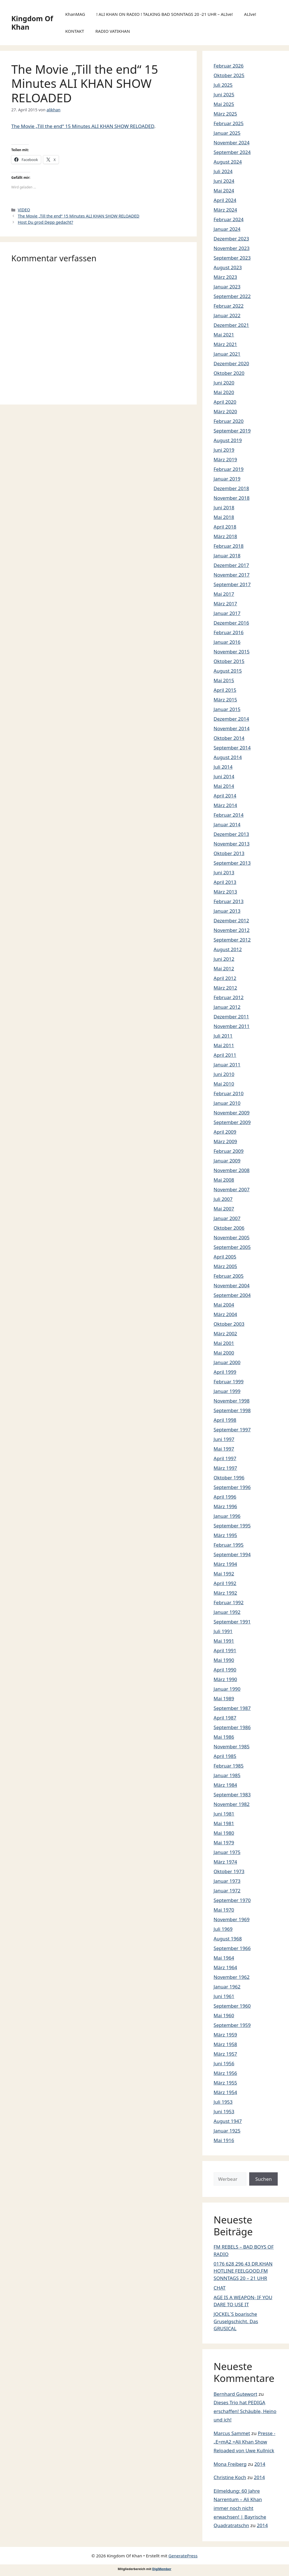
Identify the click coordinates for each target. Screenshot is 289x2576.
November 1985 (231, 1746)
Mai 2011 (224, 1045)
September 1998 (232, 1410)
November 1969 (231, 1919)
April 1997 (225, 1458)
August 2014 (228, 757)
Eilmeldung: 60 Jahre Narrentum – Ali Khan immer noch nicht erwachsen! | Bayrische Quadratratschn (240, 2508)
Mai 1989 (224, 1698)
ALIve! (250, 14)
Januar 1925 (227, 2130)
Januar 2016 (227, 642)
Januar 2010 (227, 1103)
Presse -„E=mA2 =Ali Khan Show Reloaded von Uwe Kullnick (244, 2442)
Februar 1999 (229, 1381)
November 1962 (231, 1977)
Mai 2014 (224, 786)
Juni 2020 (224, 382)
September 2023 (232, 258)
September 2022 (232, 296)
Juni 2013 (224, 872)
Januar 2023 (227, 286)
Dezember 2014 (231, 719)
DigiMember (161, 2569)
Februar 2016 (229, 632)
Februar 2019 (229, 469)
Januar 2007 (227, 1218)
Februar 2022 (229, 306)
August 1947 (228, 2121)
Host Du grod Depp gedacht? (45, 222)
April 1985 (225, 1756)
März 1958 (225, 2044)
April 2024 (225, 200)
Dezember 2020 (231, 363)
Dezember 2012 (231, 920)
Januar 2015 (227, 709)
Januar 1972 (227, 1890)
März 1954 (225, 2092)
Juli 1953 (223, 2102)
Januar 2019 (227, 478)
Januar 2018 (227, 555)
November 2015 (231, 651)
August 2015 (228, 671)
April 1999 (225, 1372)
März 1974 (225, 1861)
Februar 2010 (229, 1093)
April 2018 (225, 526)
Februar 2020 (229, 421)
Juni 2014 (224, 776)
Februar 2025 (229, 123)
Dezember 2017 (231, 565)
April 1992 (225, 1583)
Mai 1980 (224, 1833)
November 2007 (231, 1189)
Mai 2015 (224, 680)
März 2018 (225, 536)
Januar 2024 (227, 229)
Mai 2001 (224, 1343)
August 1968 (228, 1938)
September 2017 (232, 584)
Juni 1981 (224, 1813)
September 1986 (232, 1727)
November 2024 (231, 142)
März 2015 (225, 699)
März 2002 (225, 1333)
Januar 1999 (227, 1391)
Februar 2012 (229, 997)
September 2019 (232, 430)
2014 (259, 2464)
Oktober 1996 (229, 1477)
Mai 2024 (224, 190)
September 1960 (232, 2006)
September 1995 (232, 1525)
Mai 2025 (224, 104)
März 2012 (225, 987)
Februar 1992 (229, 1602)
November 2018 (231, 498)
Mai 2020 (224, 392)
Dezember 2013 (231, 834)
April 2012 (225, 978)
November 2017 (231, 574)
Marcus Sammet (232, 2433)
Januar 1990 (227, 1689)
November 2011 (231, 1026)
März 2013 (225, 891)
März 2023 (225, 277)
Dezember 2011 (231, 1016)
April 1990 (225, 1669)
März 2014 (225, 805)
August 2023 (228, 267)
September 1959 (232, 2025)
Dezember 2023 (231, 238)
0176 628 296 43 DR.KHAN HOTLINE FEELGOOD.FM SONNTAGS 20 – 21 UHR (243, 2270)
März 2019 (225, 459)
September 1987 (232, 1708)
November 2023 (231, 248)
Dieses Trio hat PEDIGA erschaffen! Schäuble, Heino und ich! (245, 2411)
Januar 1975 (227, 1852)
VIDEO (24, 209)
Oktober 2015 (229, 661)
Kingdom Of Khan (32, 23)
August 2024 (228, 161)
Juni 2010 (224, 1074)
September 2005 (232, 1247)
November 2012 (231, 930)
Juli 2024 (223, 171)
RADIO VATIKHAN (112, 31)
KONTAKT (74, 31)
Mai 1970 (224, 1910)
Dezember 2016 (231, 622)
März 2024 (225, 209)
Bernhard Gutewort (235, 2394)
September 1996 (232, 1487)
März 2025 (225, 113)
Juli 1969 (223, 1929)
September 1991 (232, 1621)
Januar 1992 (227, 1612)
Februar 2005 (229, 1276)
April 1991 (225, 1650)
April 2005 (225, 1256)
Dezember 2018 (231, 488)
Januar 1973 (227, 1881)
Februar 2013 (229, 901)
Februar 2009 (229, 1151)
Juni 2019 (224, 450)
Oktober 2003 (229, 1324)
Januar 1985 (227, 1775)
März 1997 (225, 1468)
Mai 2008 (224, 1180)
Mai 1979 (224, 1842)
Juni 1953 (224, 2111)
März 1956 (225, 2073)
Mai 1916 (224, 2140)
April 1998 (225, 1420)
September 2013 (232, 863)
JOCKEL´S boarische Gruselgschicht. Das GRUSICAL (236, 2321)
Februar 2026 (229, 65)
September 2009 (232, 1122)
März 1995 (225, 1535)
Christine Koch (230, 2477)
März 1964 (225, 1967)
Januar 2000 (227, 1362)
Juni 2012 (224, 959)
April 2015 (225, 690)
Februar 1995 (229, 1545)
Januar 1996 (227, 1516)
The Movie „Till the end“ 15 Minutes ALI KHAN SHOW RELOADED (82, 126)
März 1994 (225, 1564)
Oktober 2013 (229, 853)
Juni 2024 (224, 181)
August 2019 (228, 440)
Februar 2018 (229, 546)
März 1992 (225, 1593)
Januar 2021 (227, 354)
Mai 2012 (224, 968)
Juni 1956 (224, 2063)
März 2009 (225, 1141)
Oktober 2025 (229, 75)
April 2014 (225, 795)
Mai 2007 (224, 1208)
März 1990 (225, 1679)
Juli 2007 (223, 1199)
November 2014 (231, 728)
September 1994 (232, 1554)
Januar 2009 (227, 1160)
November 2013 (231, 843)
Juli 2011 (223, 1035)
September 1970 (232, 1900)
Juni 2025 (224, 94)
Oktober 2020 (229, 373)
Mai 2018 (224, 517)
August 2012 (228, 949)
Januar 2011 (227, 1064)
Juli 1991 (223, 1631)
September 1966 (232, 1948)
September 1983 (232, 1794)
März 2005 (225, 1266)
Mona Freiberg (230, 2464)
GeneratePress (183, 2555)
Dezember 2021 (231, 325)
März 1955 (225, 2082)
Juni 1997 (224, 1439)
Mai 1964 (224, 1958)
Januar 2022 (227, 315)
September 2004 (232, 1295)
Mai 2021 (224, 334)
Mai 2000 (224, 1352)
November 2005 (231, 1237)
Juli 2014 (223, 767)
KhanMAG (75, 14)
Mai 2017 (224, 594)
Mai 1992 (224, 1573)
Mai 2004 (224, 1304)
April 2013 (225, 882)
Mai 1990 (224, 1660)
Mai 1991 (224, 1641)
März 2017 (225, 603)
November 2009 (231, 1112)
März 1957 (225, 2054)
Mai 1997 (224, 1448)
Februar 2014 (229, 815)
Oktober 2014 (229, 738)
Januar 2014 (227, 824)
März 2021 (225, 344)
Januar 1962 (227, 1986)
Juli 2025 (223, 85)
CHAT (219, 2287)
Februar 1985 (229, 1765)
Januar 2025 (227, 133)
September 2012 (232, 939)
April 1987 (225, 1717)
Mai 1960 (224, 2015)
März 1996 (225, 1506)
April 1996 (225, 1497)
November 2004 (231, 1285)
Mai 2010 (224, 1084)
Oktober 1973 (229, 1871)
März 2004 (225, 1314)
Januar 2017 (227, 613)
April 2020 (225, 402)
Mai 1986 (224, 1737)
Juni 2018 (224, 507)
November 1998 (231, 1400)
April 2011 (225, 1055)
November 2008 (231, 1170)
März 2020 (225, 411)
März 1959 (225, 2034)
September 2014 (232, 747)
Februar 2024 (229, 219)
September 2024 (232, 152)
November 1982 (231, 1804)
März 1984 (225, 1785)
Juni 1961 (224, 1996)
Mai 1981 (224, 1823)
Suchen (263, 2179)
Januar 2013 (227, 911)
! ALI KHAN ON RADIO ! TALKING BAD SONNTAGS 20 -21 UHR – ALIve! (164, 14)
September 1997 (232, 1429)
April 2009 (225, 1132)
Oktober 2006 (229, 1228)
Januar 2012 (227, 1007)
